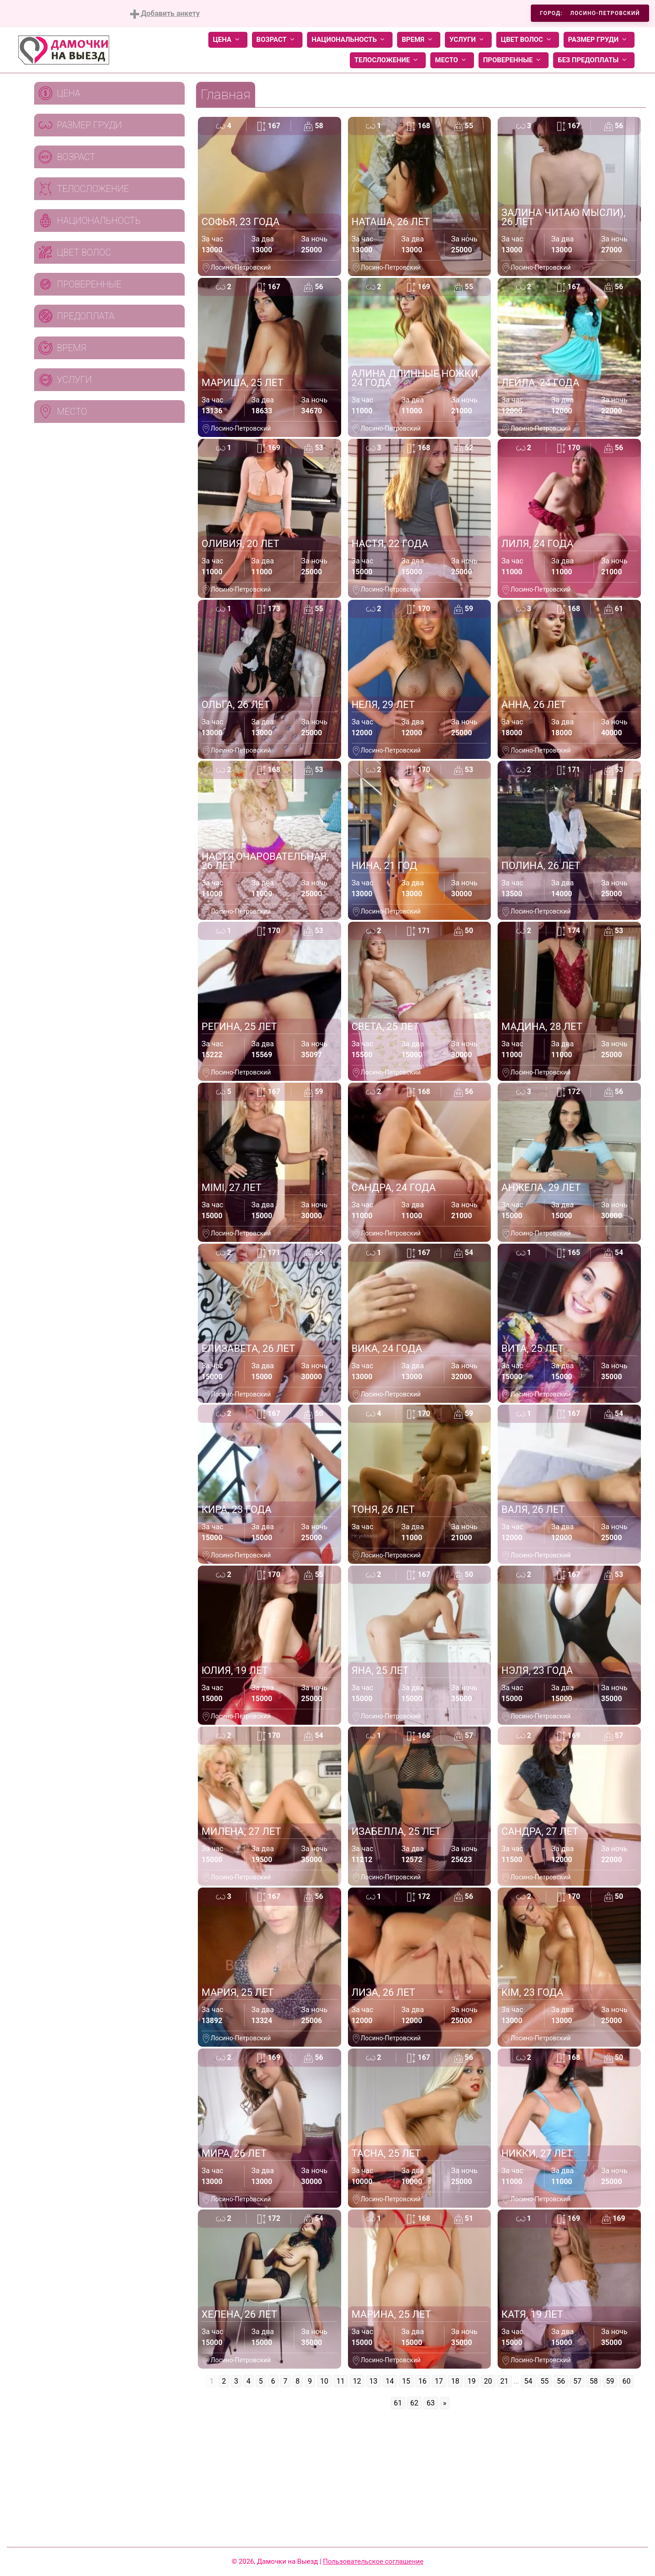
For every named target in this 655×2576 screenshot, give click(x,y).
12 (357, 2381)
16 (422, 2381)
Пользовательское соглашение (373, 2561)
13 (373, 2381)
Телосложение (387, 60)
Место (452, 60)
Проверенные (513, 60)
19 (472, 2381)
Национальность (350, 40)
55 (544, 2381)
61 (398, 2403)
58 (594, 2381)
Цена (228, 40)
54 (528, 2381)
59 (610, 2381)
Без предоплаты (594, 60)
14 (390, 2381)
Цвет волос (527, 40)
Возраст (277, 40)
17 (439, 2381)
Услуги (468, 40)
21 (504, 2381)
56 (561, 2381)
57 (577, 2381)
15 (406, 2381)
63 (431, 2403)
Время (419, 40)
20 (488, 2381)
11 (341, 2381)
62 (414, 2403)
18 (455, 2381)
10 (324, 2381)
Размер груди (599, 40)
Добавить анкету (165, 14)
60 (626, 2381)
